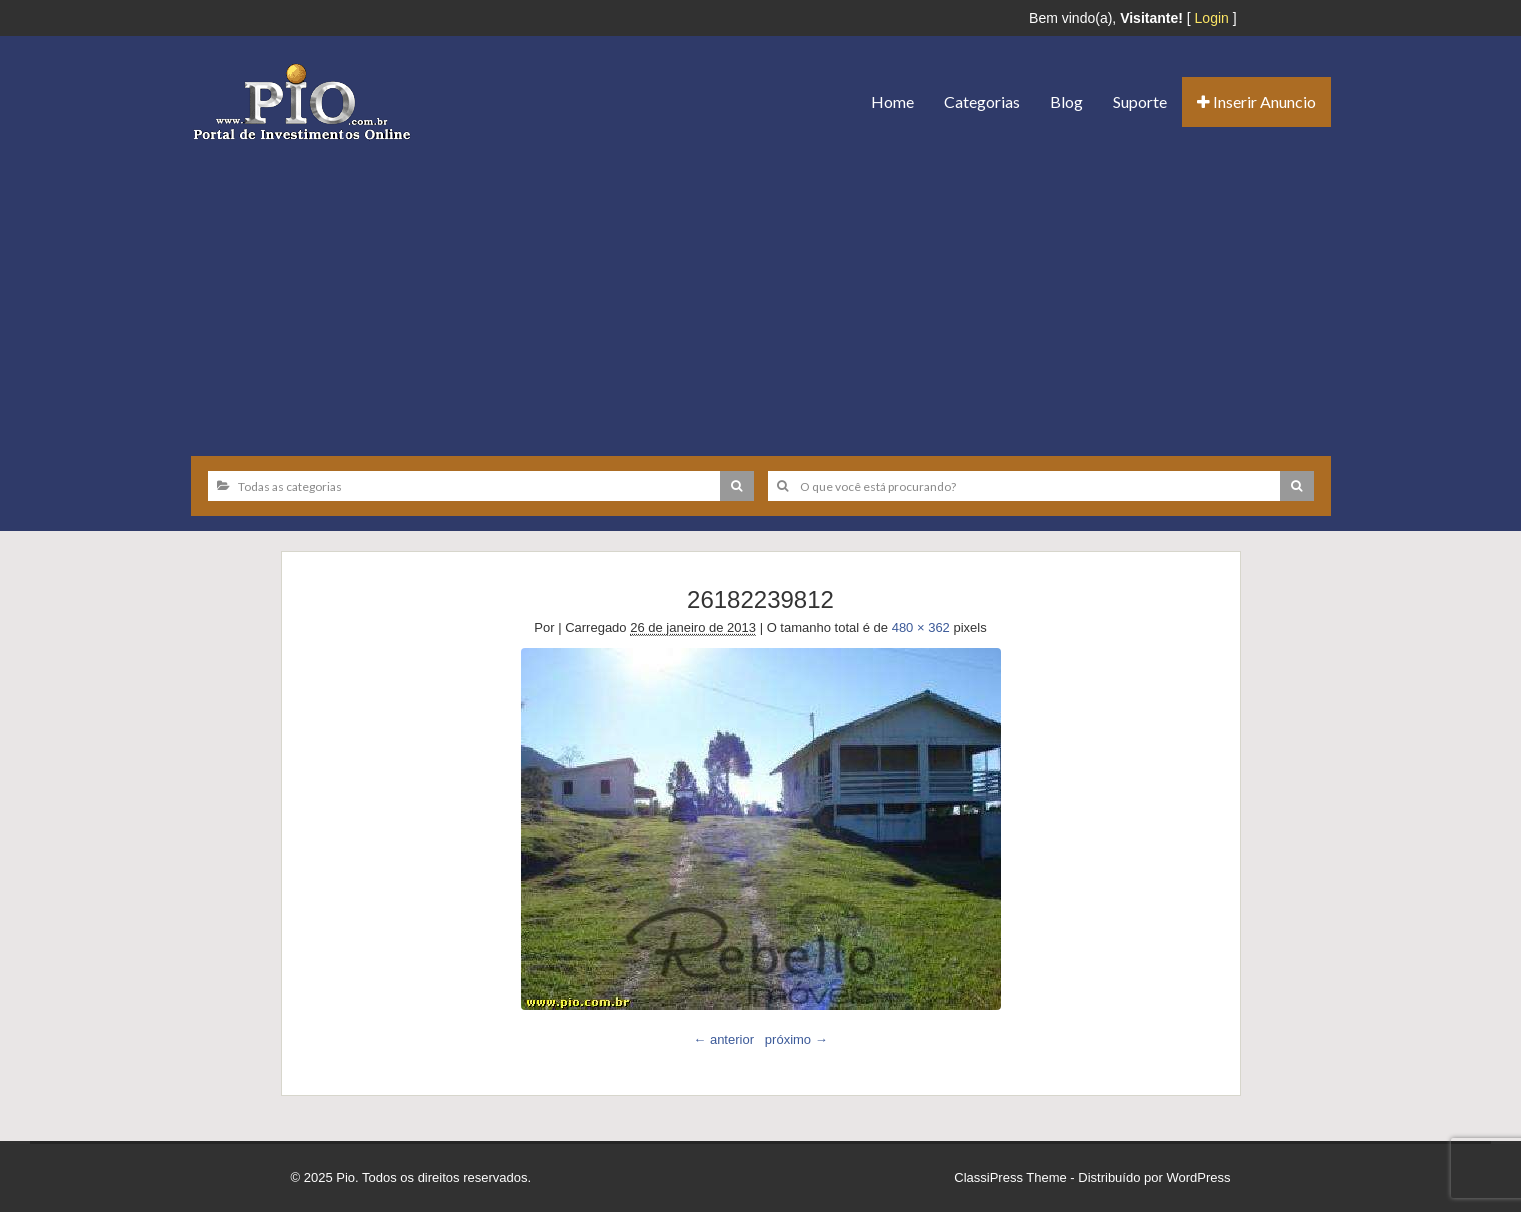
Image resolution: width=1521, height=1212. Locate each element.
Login (1212, 18)
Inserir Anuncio (1256, 101)
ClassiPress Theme (1010, 1177)
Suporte (1140, 101)
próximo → (796, 1039)
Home (892, 101)
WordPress (1198, 1177)
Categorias (982, 101)
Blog (1066, 101)
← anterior (723, 1039)
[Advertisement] (761, 291)
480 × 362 (921, 627)
